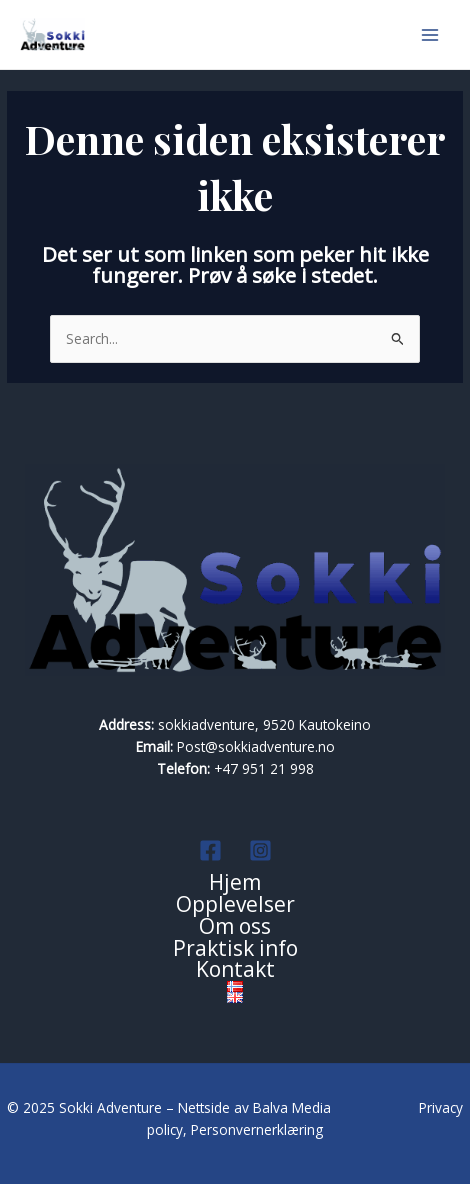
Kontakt (235, 970)
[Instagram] (260, 850)
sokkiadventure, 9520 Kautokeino (264, 724)
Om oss (235, 927)
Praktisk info (235, 949)
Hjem (235, 883)
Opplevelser (235, 905)
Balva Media (294, 1107)
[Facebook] (210, 850)
